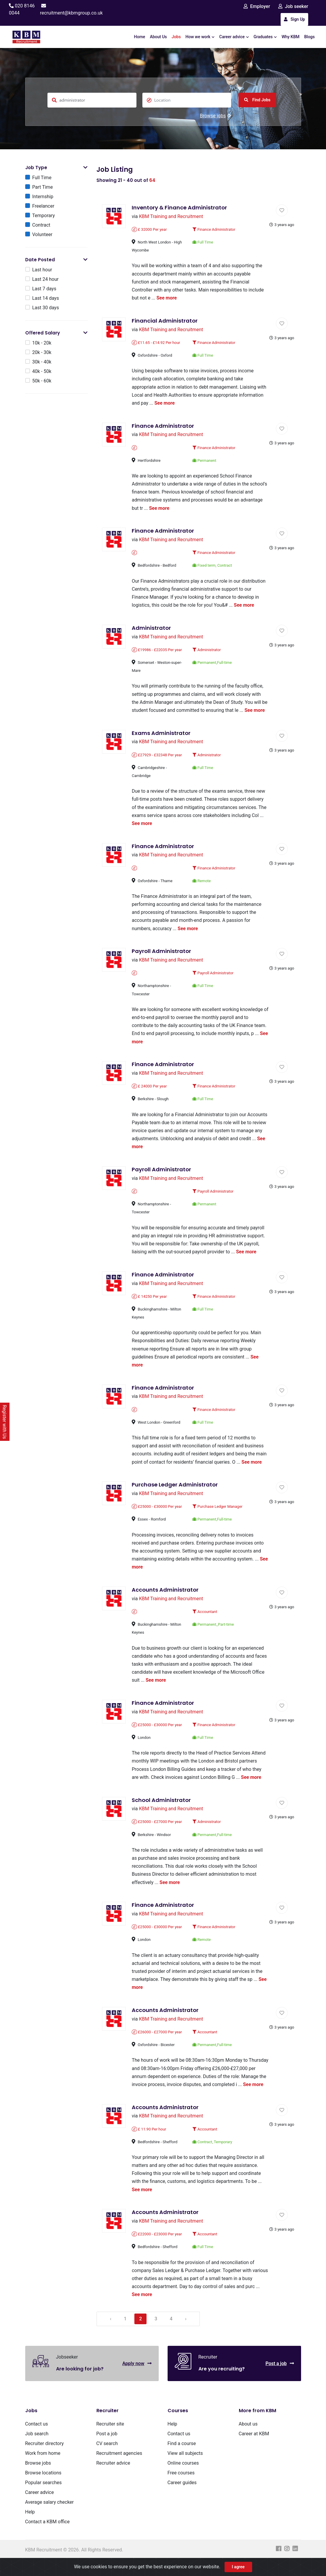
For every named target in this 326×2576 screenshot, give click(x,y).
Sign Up (294, 19)
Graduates (265, 37)
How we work (199, 37)
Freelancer (43, 206)
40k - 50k (42, 371)
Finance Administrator (214, 230)
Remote (202, 883)
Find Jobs (257, 100)
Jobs (176, 37)
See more (167, 298)
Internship (42, 197)
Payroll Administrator (161, 954)
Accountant (205, 1617)
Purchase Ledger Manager (218, 1511)
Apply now (136, 2379)
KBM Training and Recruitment (171, 217)
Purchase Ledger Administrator (175, 1490)
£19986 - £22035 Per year (157, 651)
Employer (257, 6)
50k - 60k (42, 381)
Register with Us (4, 1422)
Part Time (42, 187)
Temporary (43, 216)
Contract (41, 225)
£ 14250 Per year (149, 1300)
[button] (85, 168)
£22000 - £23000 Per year (157, 2250)
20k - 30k (42, 352)
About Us (158, 37)
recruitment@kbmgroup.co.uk (71, 13)
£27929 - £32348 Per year (157, 757)
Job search (37, 2450)
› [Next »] (186, 2335)
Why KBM (290, 37)
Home (139, 37)
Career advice (234, 37)
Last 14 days (45, 298)
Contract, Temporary (212, 2157)
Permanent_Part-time (213, 1630)
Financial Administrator (165, 321)
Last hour (42, 270)
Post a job (279, 2379)
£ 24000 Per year (149, 1089)
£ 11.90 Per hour (149, 2144)
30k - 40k (42, 362)
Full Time (42, 178)
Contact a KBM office (47, 2538)
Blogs (309, 37)
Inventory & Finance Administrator (179, 208)
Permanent (204, 461)
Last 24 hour (45, 279)
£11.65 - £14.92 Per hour (156, 343)
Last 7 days (44, 289)
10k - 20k (42, 343)
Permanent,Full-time (212, 664)
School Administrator (161, 1806)
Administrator (151, 629)
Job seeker (293, 6)
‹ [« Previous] (111, 2335)
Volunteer (42, 235)
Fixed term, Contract (212, 567)
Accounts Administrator (165, 1595)
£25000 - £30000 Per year (157, 1511)
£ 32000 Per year (149, 229)
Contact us (36, 2440)
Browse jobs (215, 116)
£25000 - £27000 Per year (157, 1828)
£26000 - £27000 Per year (157, 2039)
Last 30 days (45, 308)
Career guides (182, 2499)
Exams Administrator (161, 735)
